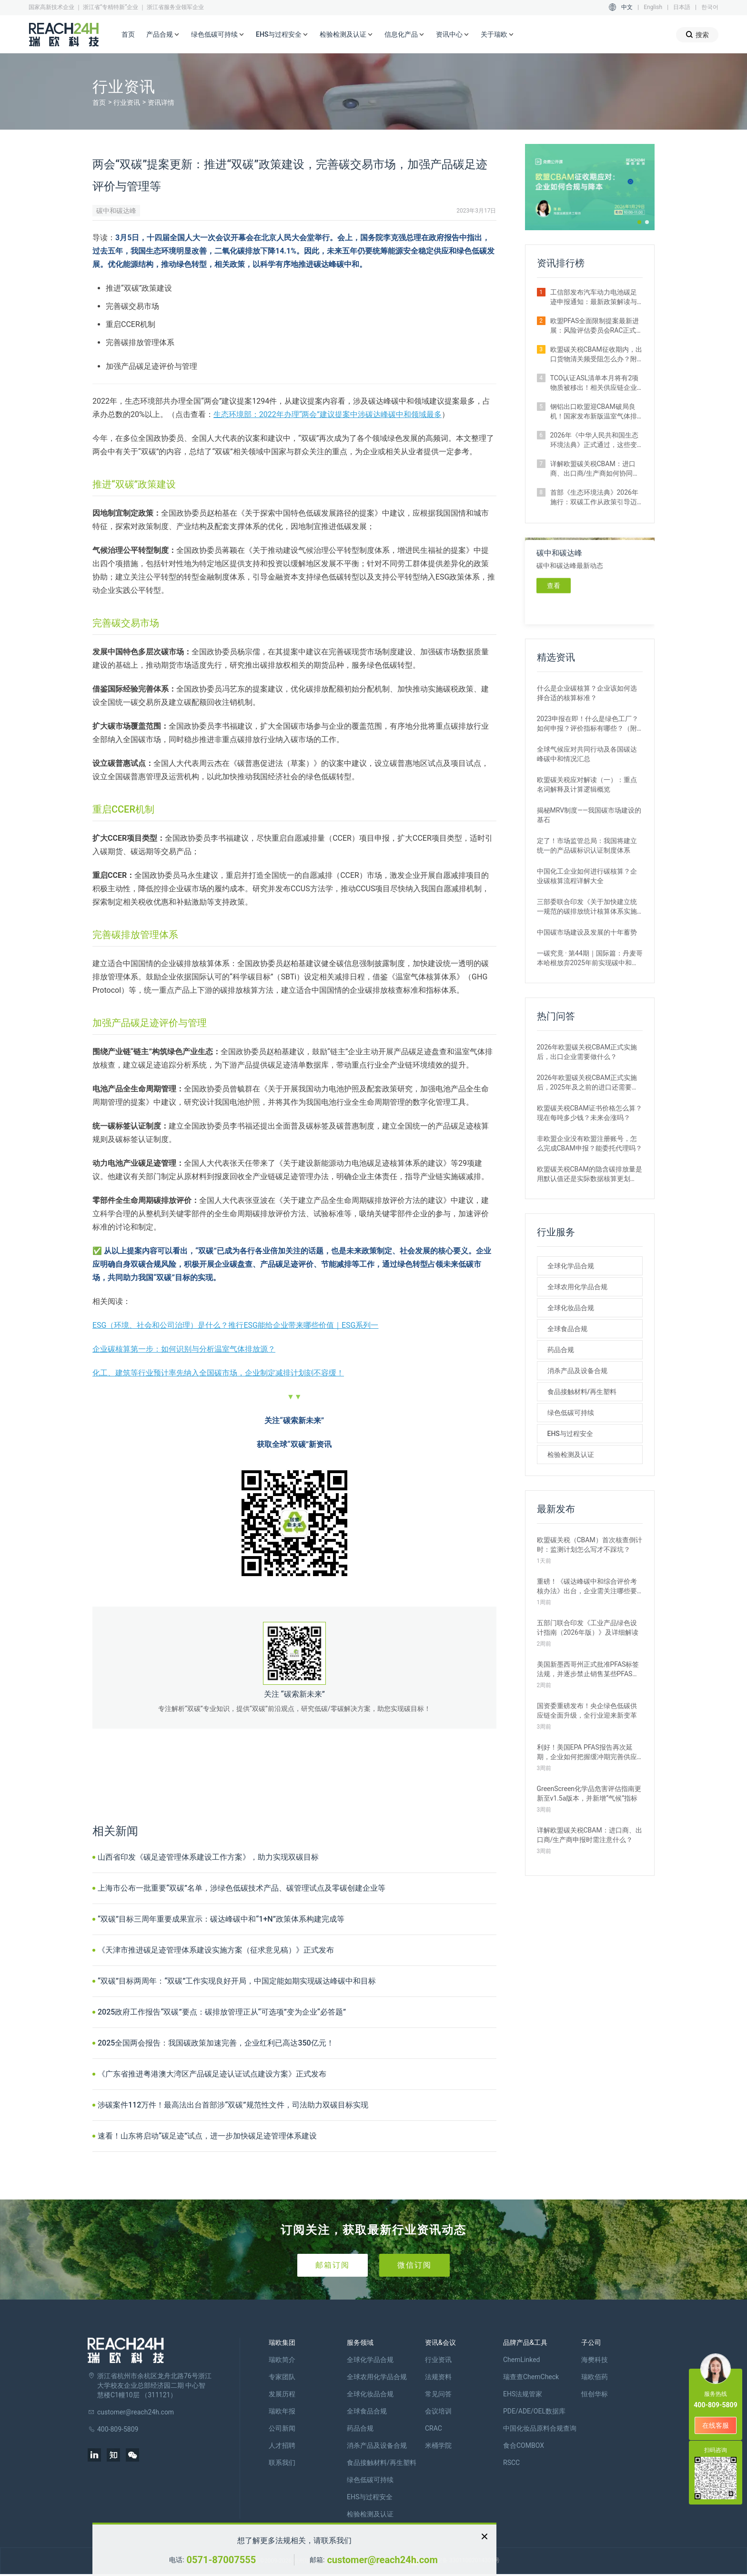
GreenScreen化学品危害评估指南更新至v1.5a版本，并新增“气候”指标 (589, 1793)
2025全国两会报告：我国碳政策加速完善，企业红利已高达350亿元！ (216, 2042)
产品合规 (163, 35)
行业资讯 (126, 102)
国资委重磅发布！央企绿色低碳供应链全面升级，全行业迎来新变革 (587, 1710)
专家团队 (282, 2377)
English (653, 7)
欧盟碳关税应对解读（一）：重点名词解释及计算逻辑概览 (587, 784)
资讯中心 (452, 35)
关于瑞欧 (497, 35)
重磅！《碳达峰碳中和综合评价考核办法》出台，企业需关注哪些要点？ (587, 1587)
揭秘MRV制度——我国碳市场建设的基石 (589, 815)
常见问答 (438, 2394)
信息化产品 (404, 35)
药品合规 (560, 1350)
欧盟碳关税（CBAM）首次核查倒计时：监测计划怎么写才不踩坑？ (589, 1544)
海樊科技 (594, 2359)
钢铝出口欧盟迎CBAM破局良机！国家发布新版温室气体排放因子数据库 (593, 412)
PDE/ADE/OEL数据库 (534, 2411)
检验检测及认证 (346, 35)
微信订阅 (414, 2265)
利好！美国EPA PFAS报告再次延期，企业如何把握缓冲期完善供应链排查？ (587, 1752)
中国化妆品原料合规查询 (539, 2428)
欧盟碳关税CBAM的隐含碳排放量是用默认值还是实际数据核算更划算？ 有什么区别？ (589, 1174)
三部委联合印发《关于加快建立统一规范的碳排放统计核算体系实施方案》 (587, 907)
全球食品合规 (567, 1329)
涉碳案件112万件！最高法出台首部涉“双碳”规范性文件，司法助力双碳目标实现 (233, 2104)
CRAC (433, 2428)
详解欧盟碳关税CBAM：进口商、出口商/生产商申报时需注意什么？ (589, 1834)
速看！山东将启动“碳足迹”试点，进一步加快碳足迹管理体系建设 (207, 2135)
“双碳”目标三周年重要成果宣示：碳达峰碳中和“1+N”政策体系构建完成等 (221, 1919)
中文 (627, 7)
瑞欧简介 (282, 2359)
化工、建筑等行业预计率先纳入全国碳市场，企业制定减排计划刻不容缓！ (218, 1372)
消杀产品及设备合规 (577, 1371)
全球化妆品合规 (570, 1308)
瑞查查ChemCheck (531, 2377)
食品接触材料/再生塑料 (581, 1391)
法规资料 (438, 2377)
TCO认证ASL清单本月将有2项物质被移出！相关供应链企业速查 (594, 383)
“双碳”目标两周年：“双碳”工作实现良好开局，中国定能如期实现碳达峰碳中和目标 (237, 1980)
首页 (128, 34)
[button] (639, 222)
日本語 (681, 7)
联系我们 (282, 2462)
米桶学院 (438, 2445)
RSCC (511, 2462)
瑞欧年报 (282, 2411)
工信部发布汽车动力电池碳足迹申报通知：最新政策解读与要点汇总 (593, 297)
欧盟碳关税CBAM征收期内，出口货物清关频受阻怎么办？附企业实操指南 (596, 355)
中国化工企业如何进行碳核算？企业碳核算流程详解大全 (587, 876)
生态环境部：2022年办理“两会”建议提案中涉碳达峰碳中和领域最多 (327, 414)
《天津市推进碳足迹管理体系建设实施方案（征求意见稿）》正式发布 (216, 1950)
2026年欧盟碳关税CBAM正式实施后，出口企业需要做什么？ (587, 1051)
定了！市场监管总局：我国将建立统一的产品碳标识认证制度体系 (587, 845)
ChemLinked (521, 2359)
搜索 (697, 34)
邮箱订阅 (332, 2265)
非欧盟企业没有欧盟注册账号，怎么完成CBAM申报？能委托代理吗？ (589, 1143)
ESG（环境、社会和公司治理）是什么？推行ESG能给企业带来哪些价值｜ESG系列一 (235, 1325)
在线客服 (715, 2425)
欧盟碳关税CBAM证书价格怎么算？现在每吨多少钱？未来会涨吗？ (589, 1112)
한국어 (709, 7)
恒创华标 (594, 2394)
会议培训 (438, 2411)
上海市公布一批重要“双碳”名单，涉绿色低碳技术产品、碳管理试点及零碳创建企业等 (241, 1888)
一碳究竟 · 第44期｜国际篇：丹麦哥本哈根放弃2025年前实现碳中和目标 (590, 958)
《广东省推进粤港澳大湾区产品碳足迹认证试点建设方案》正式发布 (212, 2073)
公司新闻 (282, 2428)
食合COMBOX (523, 2445)
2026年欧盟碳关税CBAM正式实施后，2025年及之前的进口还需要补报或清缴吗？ (587, 1083)
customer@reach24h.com (382, 2560)
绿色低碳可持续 (217, 35)
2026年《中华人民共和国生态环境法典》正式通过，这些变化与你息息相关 (594, 440)
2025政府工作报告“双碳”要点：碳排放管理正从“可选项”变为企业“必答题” (222, 2011)
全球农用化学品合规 (577, 1287)
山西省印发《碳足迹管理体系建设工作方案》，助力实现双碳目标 (208, 1857)
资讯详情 (161, 102)
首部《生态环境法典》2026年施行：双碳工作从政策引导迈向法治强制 (594, 498)
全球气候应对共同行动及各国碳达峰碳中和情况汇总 (587, 754)
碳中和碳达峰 (116, 210)
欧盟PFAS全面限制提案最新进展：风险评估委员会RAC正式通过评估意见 (594, 326)
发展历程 (282, 2394)
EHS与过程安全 (282, 35)
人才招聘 (282, 2445)
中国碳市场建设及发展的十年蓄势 (587, 932)
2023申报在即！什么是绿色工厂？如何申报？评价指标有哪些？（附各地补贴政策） (587, 724)
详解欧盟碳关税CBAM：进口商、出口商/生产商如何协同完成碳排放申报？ (595, 469)
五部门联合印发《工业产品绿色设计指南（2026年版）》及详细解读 (587, 1627)
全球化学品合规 (570, 1266)
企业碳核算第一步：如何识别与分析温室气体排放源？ (183, 1349)
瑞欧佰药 (594, 2377)
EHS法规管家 (522, 2394)
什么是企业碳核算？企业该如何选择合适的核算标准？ (587, 693)
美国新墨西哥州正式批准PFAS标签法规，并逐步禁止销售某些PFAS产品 (588, 1669)
